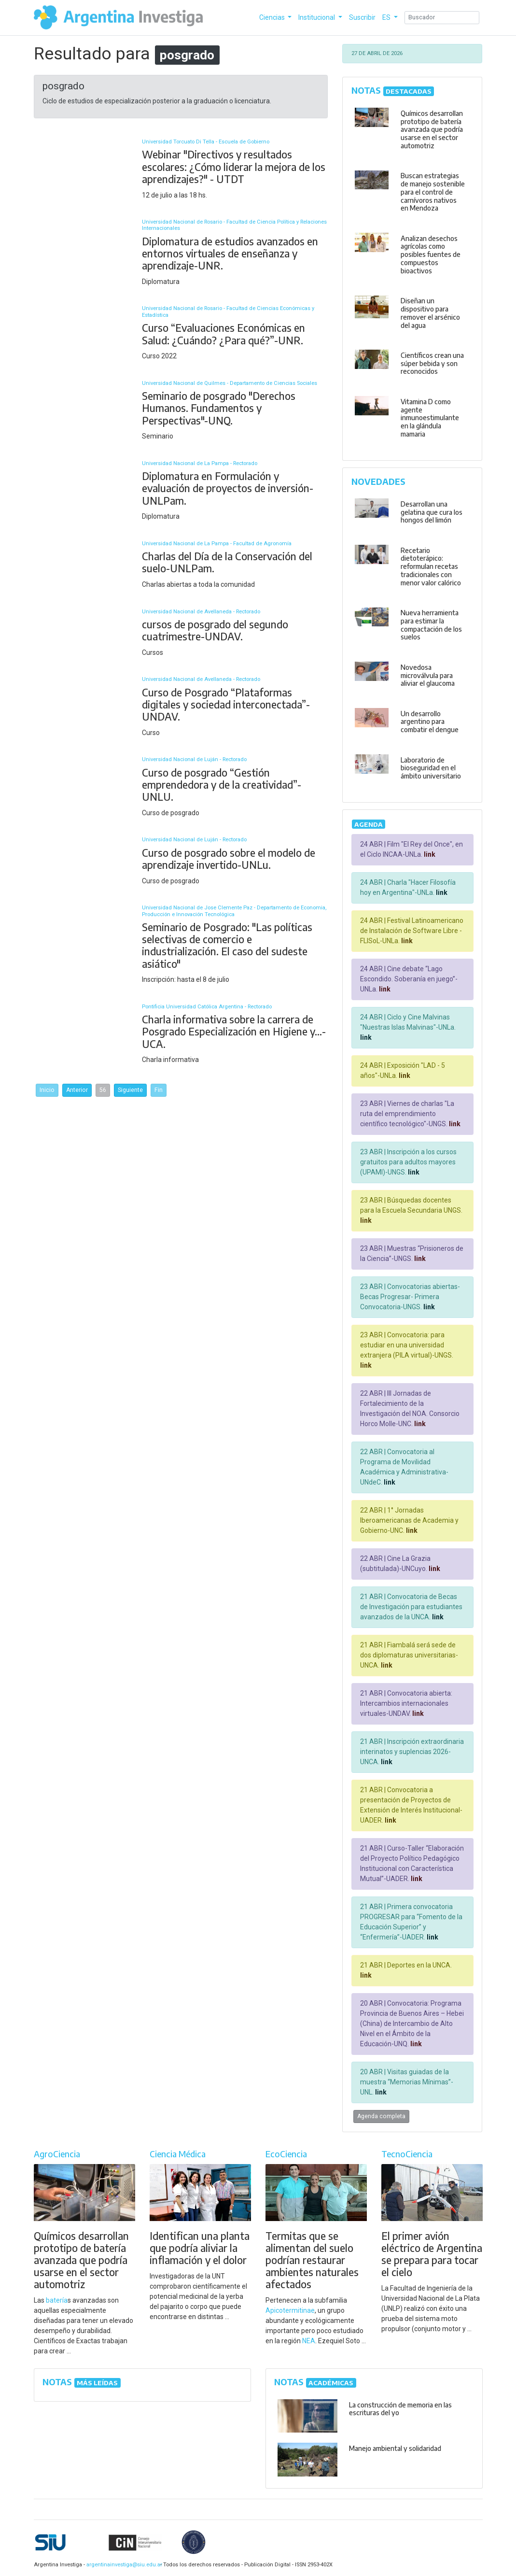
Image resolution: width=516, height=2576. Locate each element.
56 (102, 1090)
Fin (158, 1090)
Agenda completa (381, 2116)
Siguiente (130, 1090)
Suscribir (362, 17)
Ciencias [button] (272, 17)
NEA (308, 2341)
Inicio (47, 1090)
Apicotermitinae (290, 2310)
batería (57, 2300)
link (428, 854)
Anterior (77, 1090)
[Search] (441, 17)
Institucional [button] (317, 17)
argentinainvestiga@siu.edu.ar (122, 2565)
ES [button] (387, 17)
